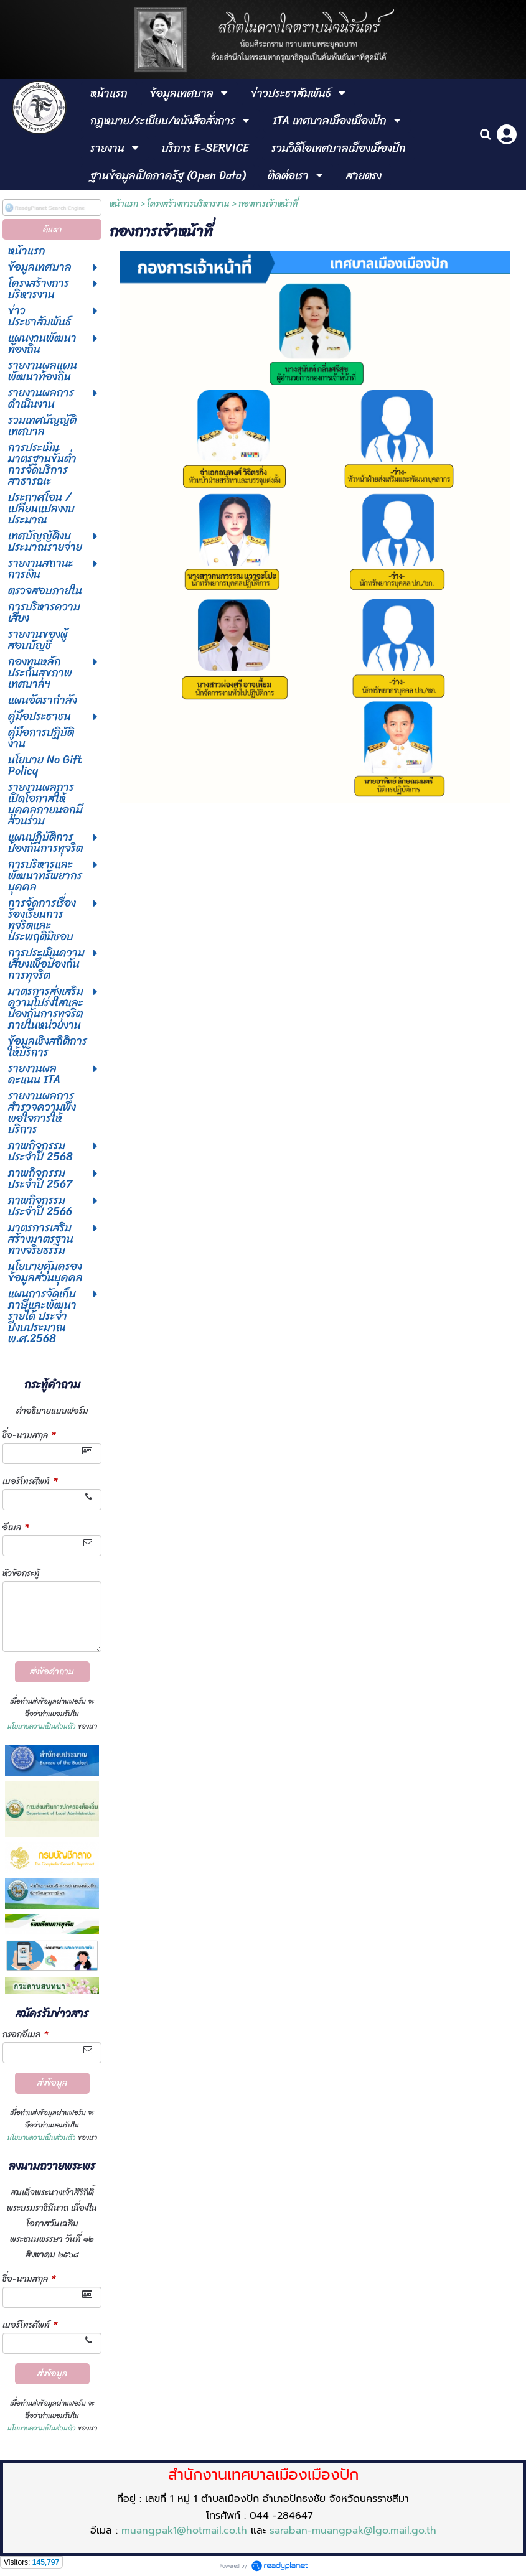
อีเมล (15, 1527)
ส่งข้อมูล (52, 2083)
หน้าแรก (124, 204)
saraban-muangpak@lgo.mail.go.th (353, 2530)
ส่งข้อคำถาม (52, 1671)
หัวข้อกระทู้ (21, 1573)
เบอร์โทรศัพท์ (29, 1481)
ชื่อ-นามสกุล (28, 1435)
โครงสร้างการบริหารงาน (188, 204)
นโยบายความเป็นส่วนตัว (41, 1726)
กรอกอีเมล (25, 2034)
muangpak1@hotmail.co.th (184, 2530)
